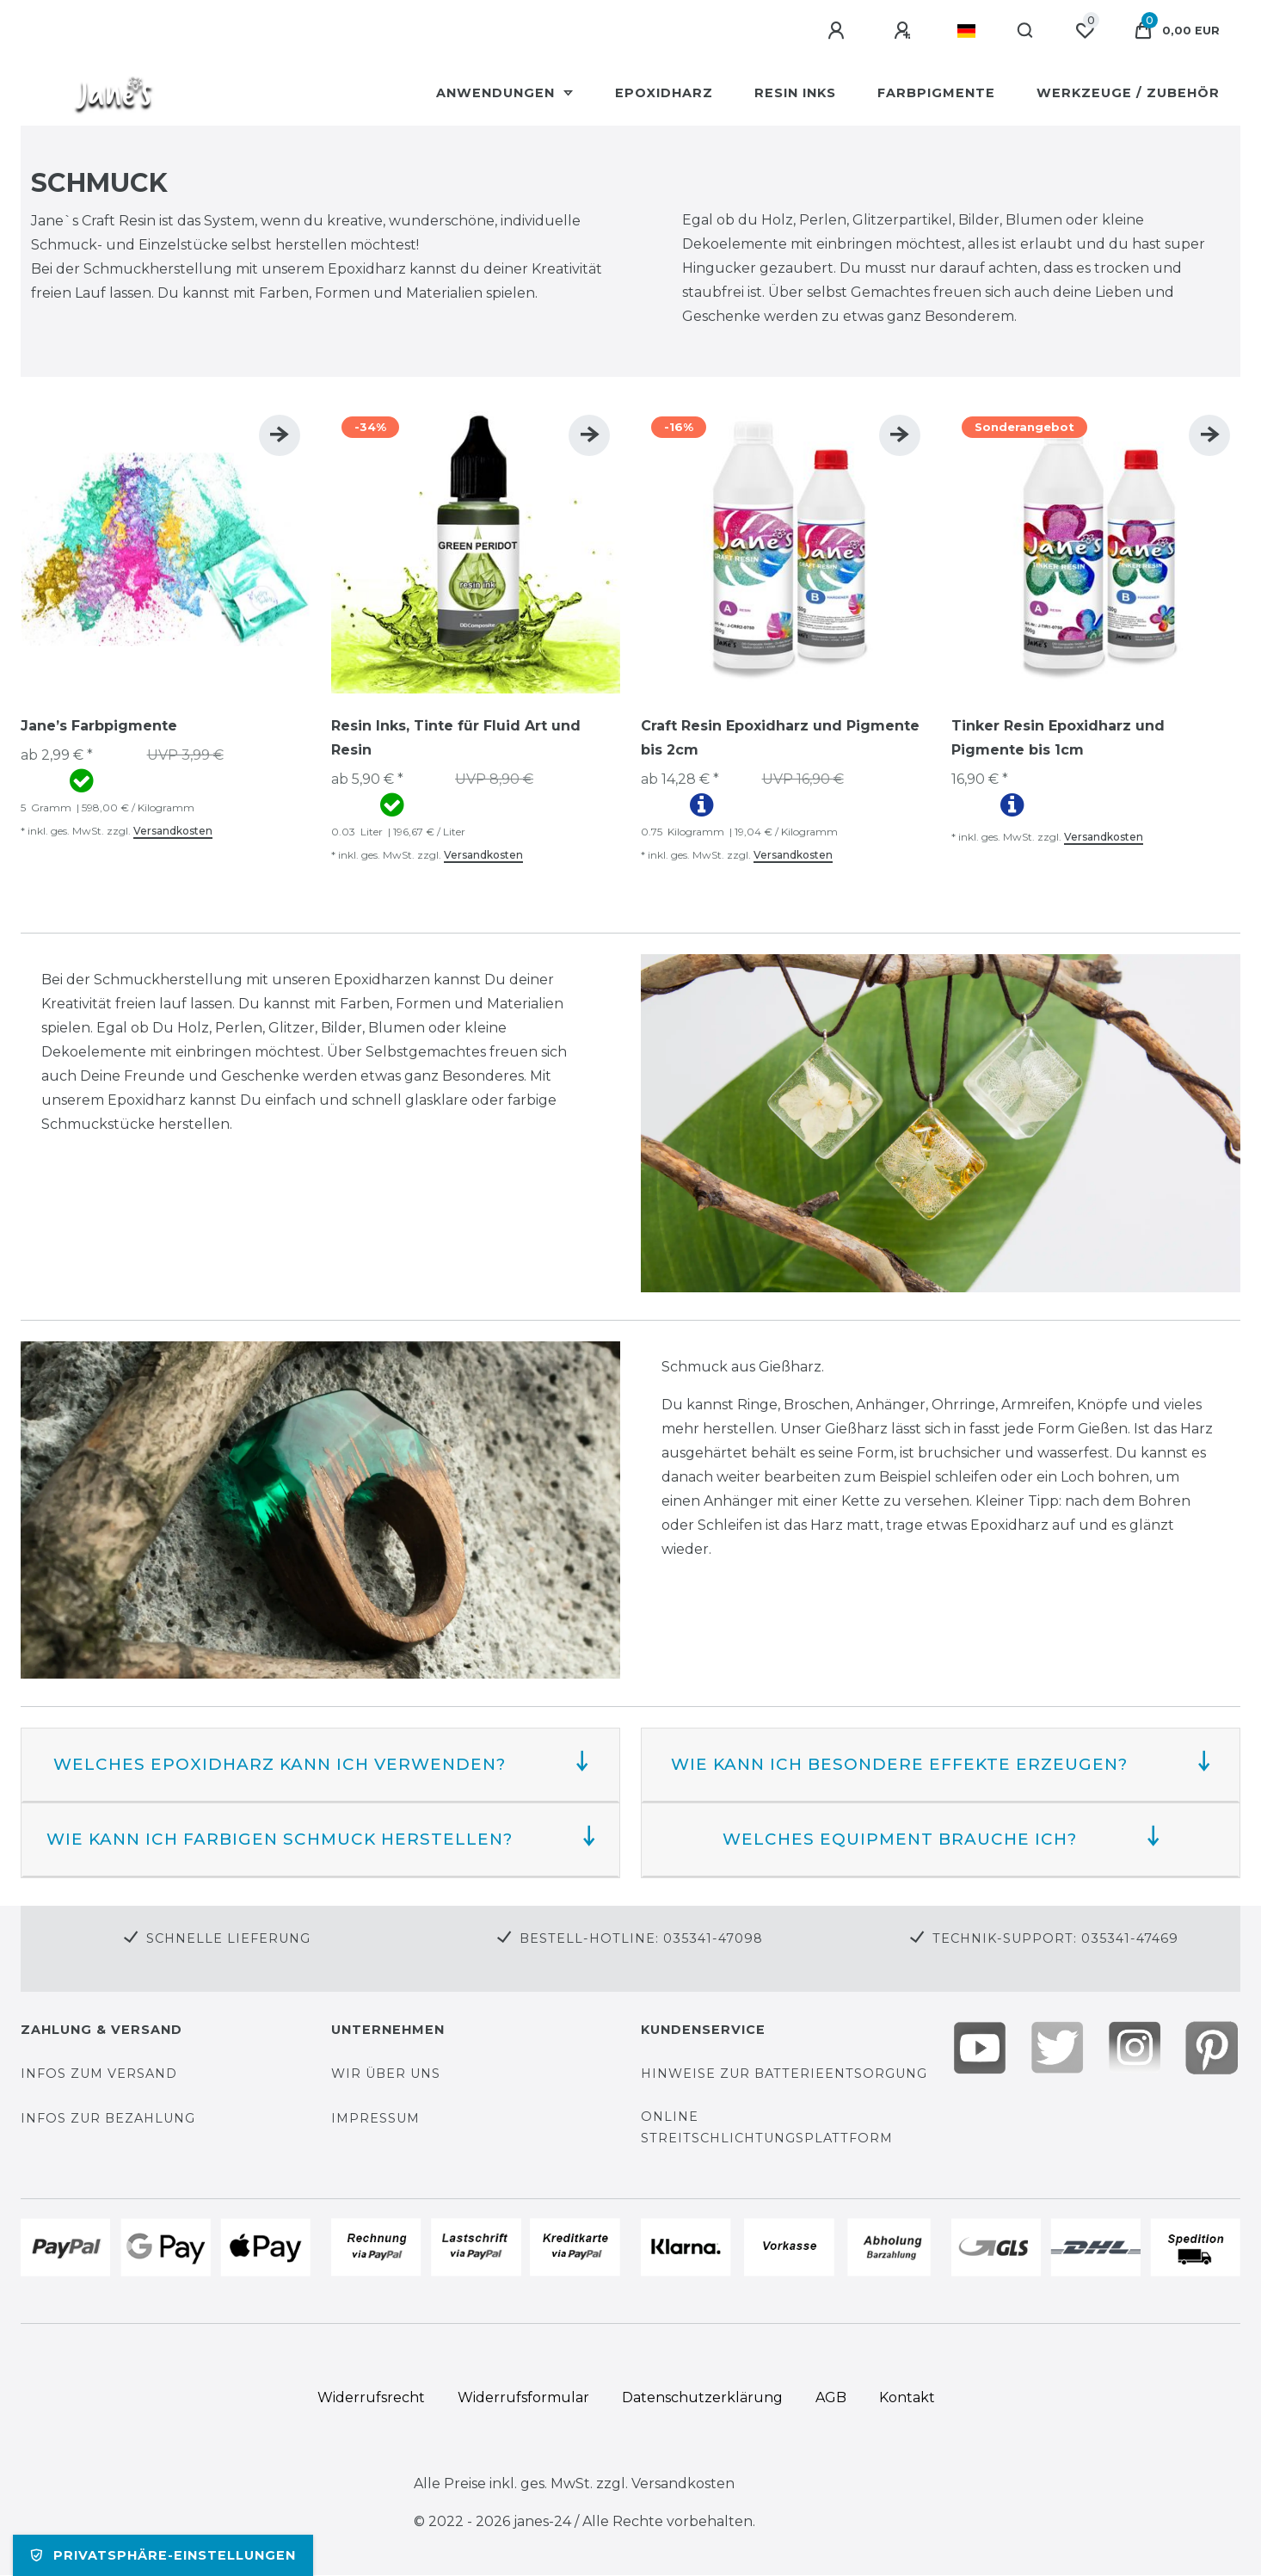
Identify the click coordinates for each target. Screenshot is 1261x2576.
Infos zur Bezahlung (108, 2118)
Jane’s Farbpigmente (99, 726)
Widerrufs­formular (523, 2397)
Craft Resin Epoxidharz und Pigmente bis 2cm (780, 738)
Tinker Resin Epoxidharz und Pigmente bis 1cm (1058, 738)
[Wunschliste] (1084, 31)
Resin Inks (795, 93)
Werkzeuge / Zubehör (1128, 93)
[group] (166, 549)
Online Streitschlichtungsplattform (767, 2127)
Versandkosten (172, 830)
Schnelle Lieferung (228, 1938)
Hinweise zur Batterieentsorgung (784, 2073)
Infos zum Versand (99, 2073)
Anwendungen (497, 93)
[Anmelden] (838, 31)
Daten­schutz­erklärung (702, 2397)
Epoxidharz (664, 93)
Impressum (375, 2118)
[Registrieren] (905, 31)
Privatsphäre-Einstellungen (163, 2555)
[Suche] (1025, 31)
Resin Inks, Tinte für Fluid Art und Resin (456, 738)
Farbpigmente (936, 93)
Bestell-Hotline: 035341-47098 (641, 1938)
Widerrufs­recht (371, 2397)
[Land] (966, 31)
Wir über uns (385, 2073)
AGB (830, 2397)
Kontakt (907, 2397)
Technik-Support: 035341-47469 (1055, 1938)
